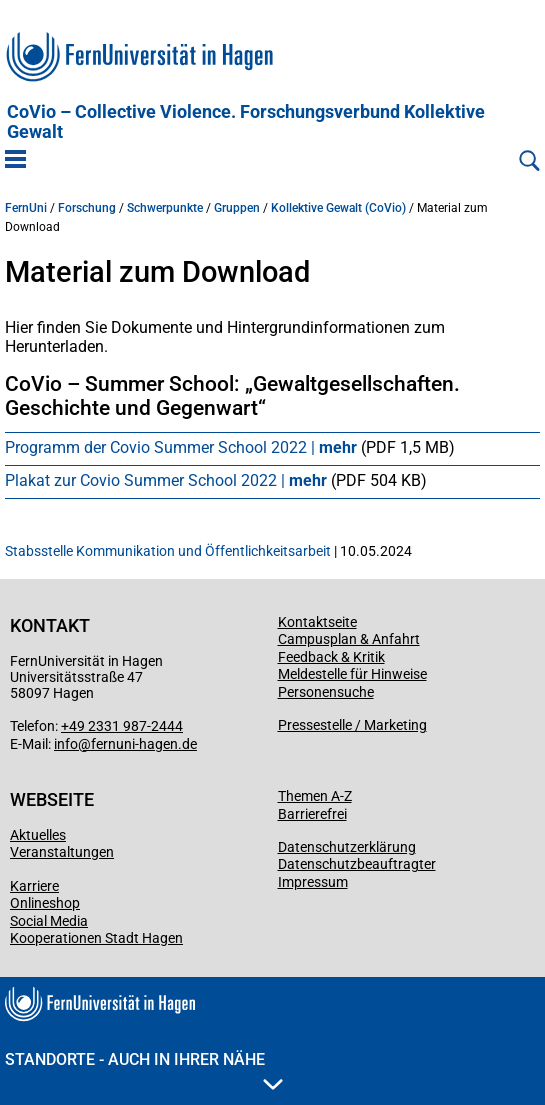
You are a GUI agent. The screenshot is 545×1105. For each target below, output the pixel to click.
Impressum (313, 882)
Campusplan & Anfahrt (349, 639)
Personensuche (326, 692)
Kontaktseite (317, 622)
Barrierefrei (312, 814)
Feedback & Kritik (331, 657)
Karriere (34, 886)
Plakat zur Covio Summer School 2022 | (168, 480)
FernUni (26, 208)
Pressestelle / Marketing (352, 725)
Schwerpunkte (165, 208)
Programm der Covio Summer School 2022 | (183, 447)
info (66, 744)
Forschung (87, 208)
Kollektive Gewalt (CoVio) (338, 208)
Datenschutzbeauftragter (357, 864)
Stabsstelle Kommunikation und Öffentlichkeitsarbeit (168, 551)
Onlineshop (45, 903)
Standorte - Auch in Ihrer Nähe (144, 1070)
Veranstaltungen (62, 852)
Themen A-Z (315, 796)
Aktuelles (38, 835)
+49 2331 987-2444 (122, 726)
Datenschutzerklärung (347, 847)
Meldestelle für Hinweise (352, 674)
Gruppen (237, 208)
